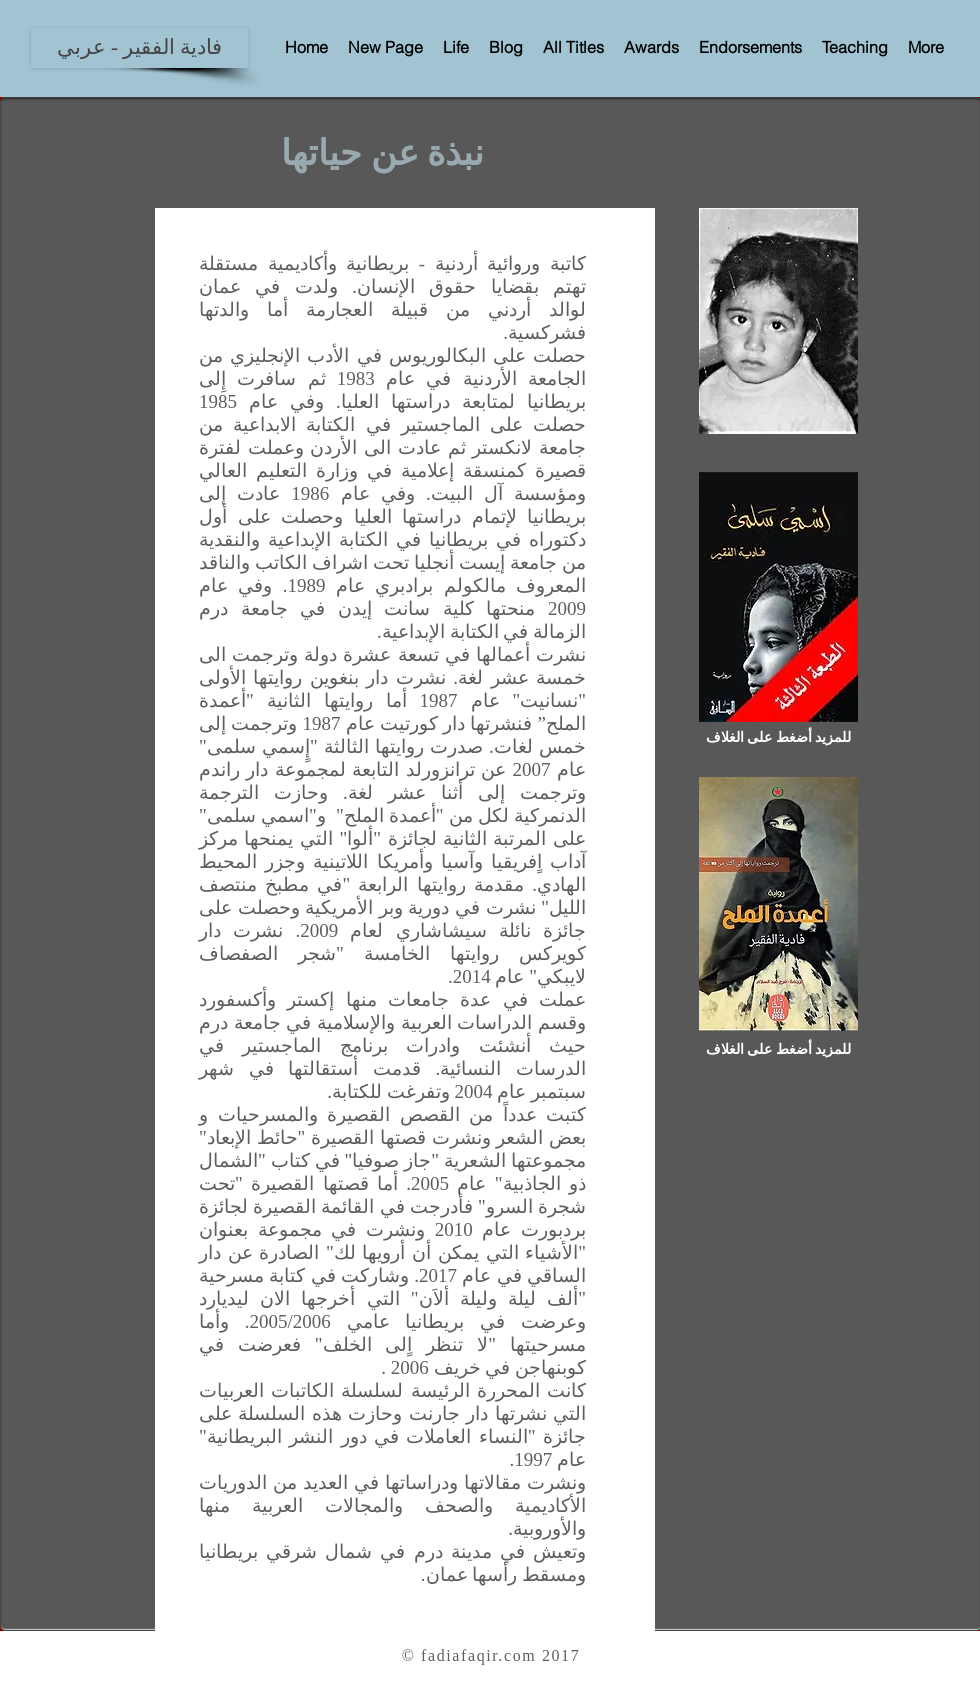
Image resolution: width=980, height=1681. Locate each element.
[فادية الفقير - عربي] (139, 48)
